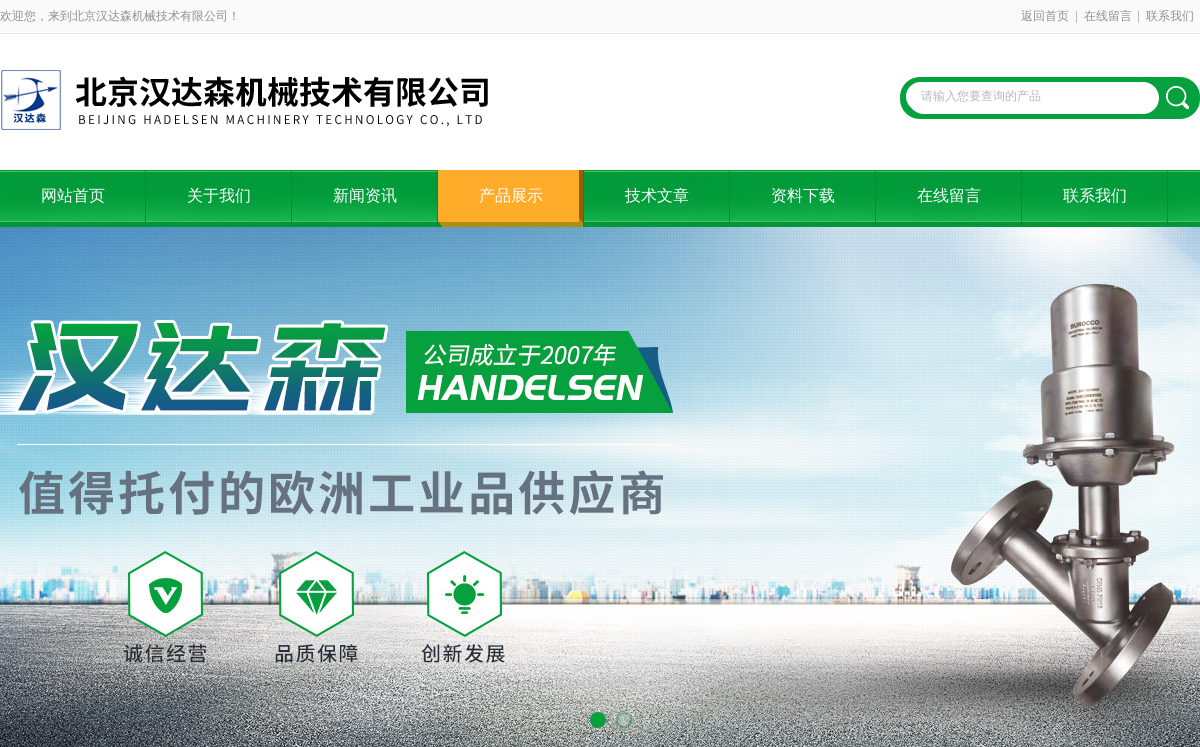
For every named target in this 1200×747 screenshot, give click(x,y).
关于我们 (219, 195)
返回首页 (1045, 16)
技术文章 (657, 195)
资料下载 (803, 195)
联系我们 (1170, 16)
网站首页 (73, 195)
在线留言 (1108, 16)
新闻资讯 (365, 195)
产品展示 (511, 195)
